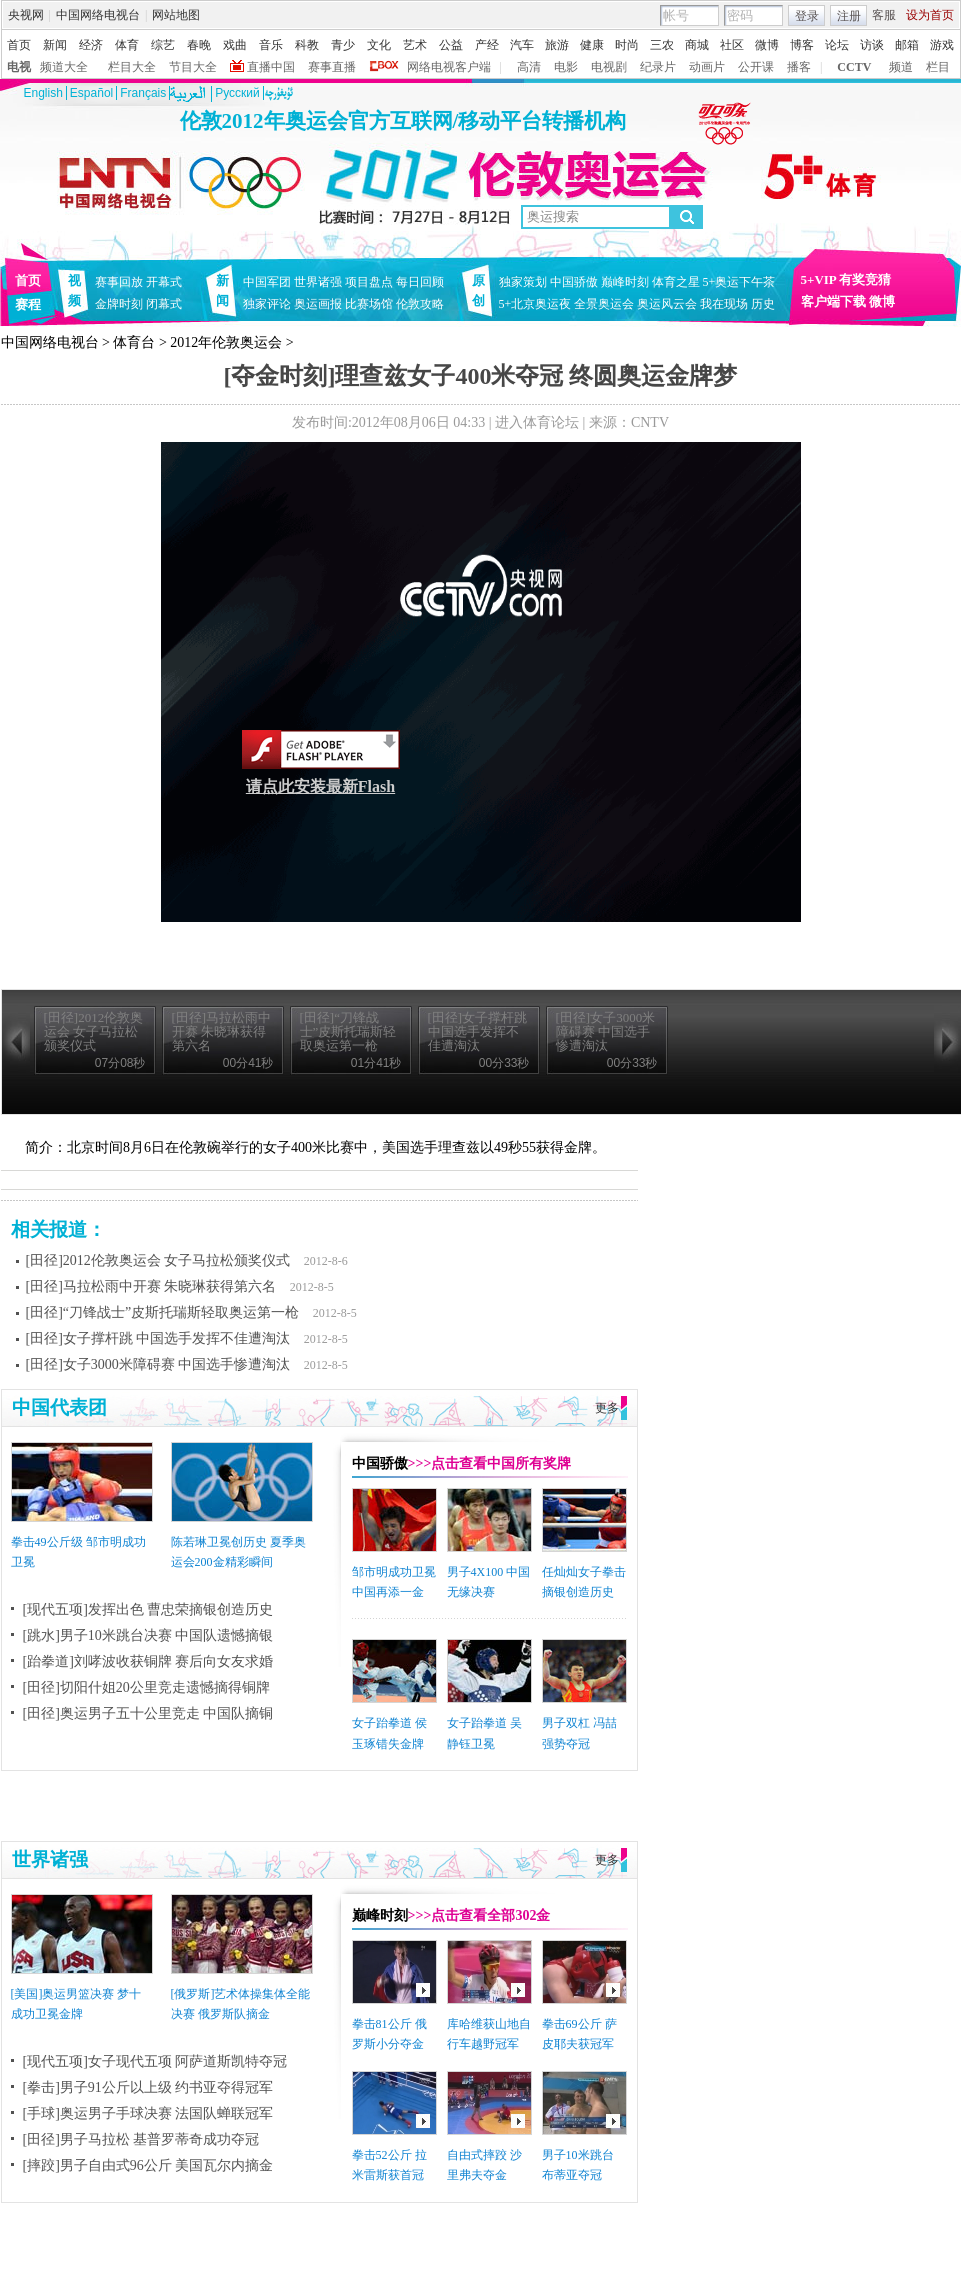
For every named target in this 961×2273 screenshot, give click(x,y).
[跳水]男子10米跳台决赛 (97, 1635)
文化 (379, 45)
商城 (697, 45)
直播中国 (271, 67)
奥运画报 (318, 304)
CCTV (854, 67)
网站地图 (176, 15)
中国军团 (267, 282)
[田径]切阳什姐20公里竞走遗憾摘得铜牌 (146, 1687)
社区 (732, 45)
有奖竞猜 (865, 279)
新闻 (55, 45)
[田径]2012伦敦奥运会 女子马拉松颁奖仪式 (158, 1260)
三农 (662, 45)
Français (143, 93)
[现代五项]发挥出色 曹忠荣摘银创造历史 (148, 1609)
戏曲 (235, 45)
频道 (901, 67)
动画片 (707, 67)
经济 (91, 45)
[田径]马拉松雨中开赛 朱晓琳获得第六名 (151, 1286)
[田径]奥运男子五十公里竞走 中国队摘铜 (148, 1713)
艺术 (415, 45)
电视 (19, 67)
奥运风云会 (667, 304)
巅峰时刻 (625, 282)
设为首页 (930, 15)
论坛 (837, 45)
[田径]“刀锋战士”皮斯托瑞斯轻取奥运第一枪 (163, 1312)
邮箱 (907, 45)
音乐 (271, 45)
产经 (487, 45)
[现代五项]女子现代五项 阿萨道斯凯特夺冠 (155, 2061)
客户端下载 (833, 301)
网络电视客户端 (449, 67)
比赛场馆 (369, 304)
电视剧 (609, 67)
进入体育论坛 (537, 422)
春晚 (199, 45)
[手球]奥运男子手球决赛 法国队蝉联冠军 (148, 2113)
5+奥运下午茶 (739, 282)
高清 (529, 67)
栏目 (938, 67)
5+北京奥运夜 (535, 304)
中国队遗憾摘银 (224, 1635)
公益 (451, 45)
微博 (767, 45)
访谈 (872, 45)
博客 (802, 45)
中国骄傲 (574, 282)
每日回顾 (420, 282)
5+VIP (819, 279)
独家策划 (523, 282)
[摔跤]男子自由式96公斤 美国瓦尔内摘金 (148, 2165)
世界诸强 (318, 282)
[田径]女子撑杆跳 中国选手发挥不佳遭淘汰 (158, 1338)
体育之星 (676, 282)
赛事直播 (332, 67)
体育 (127, 45)
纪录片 (658, 67)
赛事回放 (119, 282)
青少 (343, 45)
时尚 (627, 45)
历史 (763, 304)
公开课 (756, 67)
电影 (566, 67)
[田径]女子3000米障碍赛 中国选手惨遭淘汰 (158, 1364)
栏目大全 (132, 67)
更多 (607, 1408)
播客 (799, 67)
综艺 (163, 45)
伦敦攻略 (420, 304)
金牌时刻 (119, 304)
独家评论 (267, 304)
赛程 (28, 304)
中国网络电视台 (98, 15)
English (43, 93)
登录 (807, 16)
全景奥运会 (604, 304)
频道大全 (64, 67)
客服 (884, 15)
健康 (592, 45)
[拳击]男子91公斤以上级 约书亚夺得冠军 (148, 2087)
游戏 (942, 45)
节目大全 (193, 67)
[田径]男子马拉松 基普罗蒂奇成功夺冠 (141, 2139)
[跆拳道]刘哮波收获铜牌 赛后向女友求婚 (148, 1661)
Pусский (237, 93)
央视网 (26, 15)
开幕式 (164, 282)
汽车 (522, 45)
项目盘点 (369, 282)
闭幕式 (167, 304)
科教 (307, 45)
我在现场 (724, 304)
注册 (849, 16)
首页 (19, 45)
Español (91, 93)
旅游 (557, 45)
